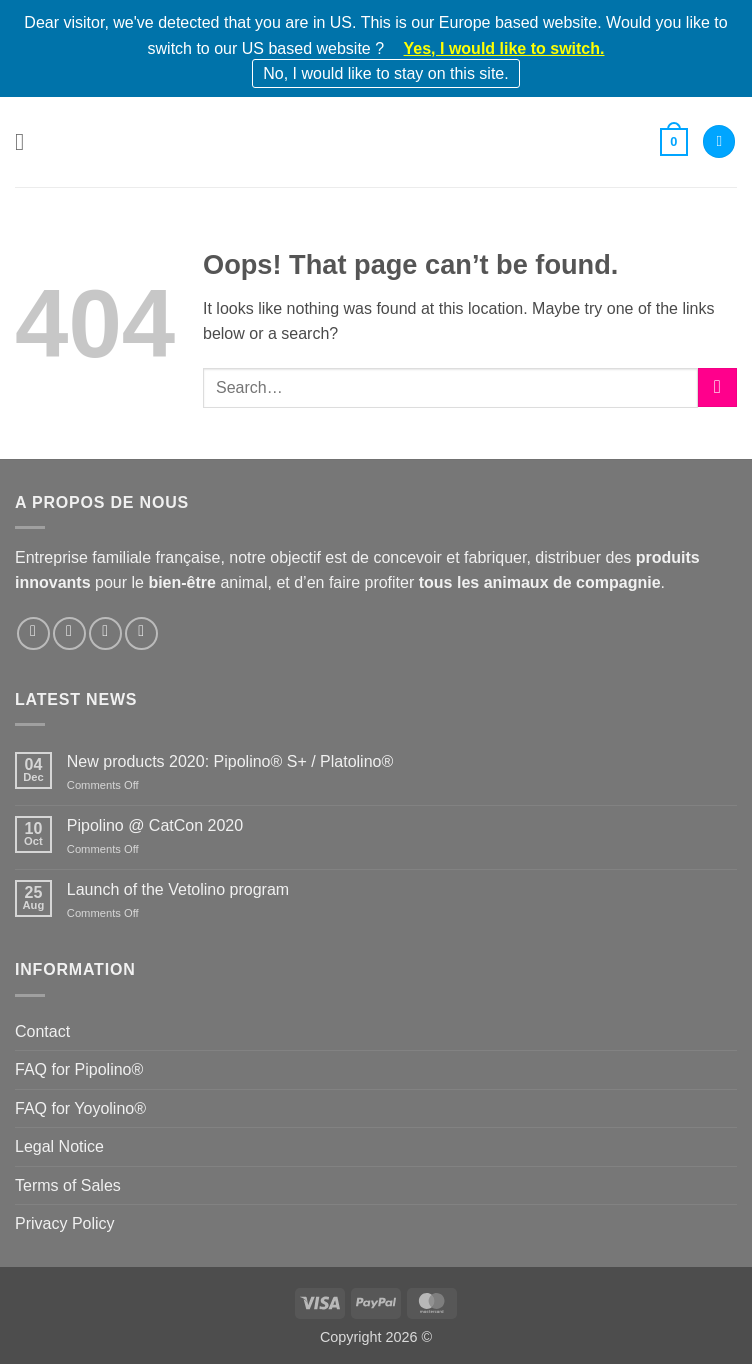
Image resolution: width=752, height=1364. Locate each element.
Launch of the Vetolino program (178, 889)
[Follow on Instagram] (69, 633)
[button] (27, 141)
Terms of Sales (68, 1185)
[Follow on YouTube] (141, 633)
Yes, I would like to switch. (504, 48)
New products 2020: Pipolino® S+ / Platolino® (230, 761)
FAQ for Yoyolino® (80, 1108)
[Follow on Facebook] (33, 633)
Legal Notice (59, 1146)
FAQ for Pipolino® (79, 1069)
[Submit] (717, 387)
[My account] (719, 141)
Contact (42, 1031)
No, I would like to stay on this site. (385, 73)
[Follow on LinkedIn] (105, 633)
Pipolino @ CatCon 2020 (155, 825)
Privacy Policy (65, 1223)
